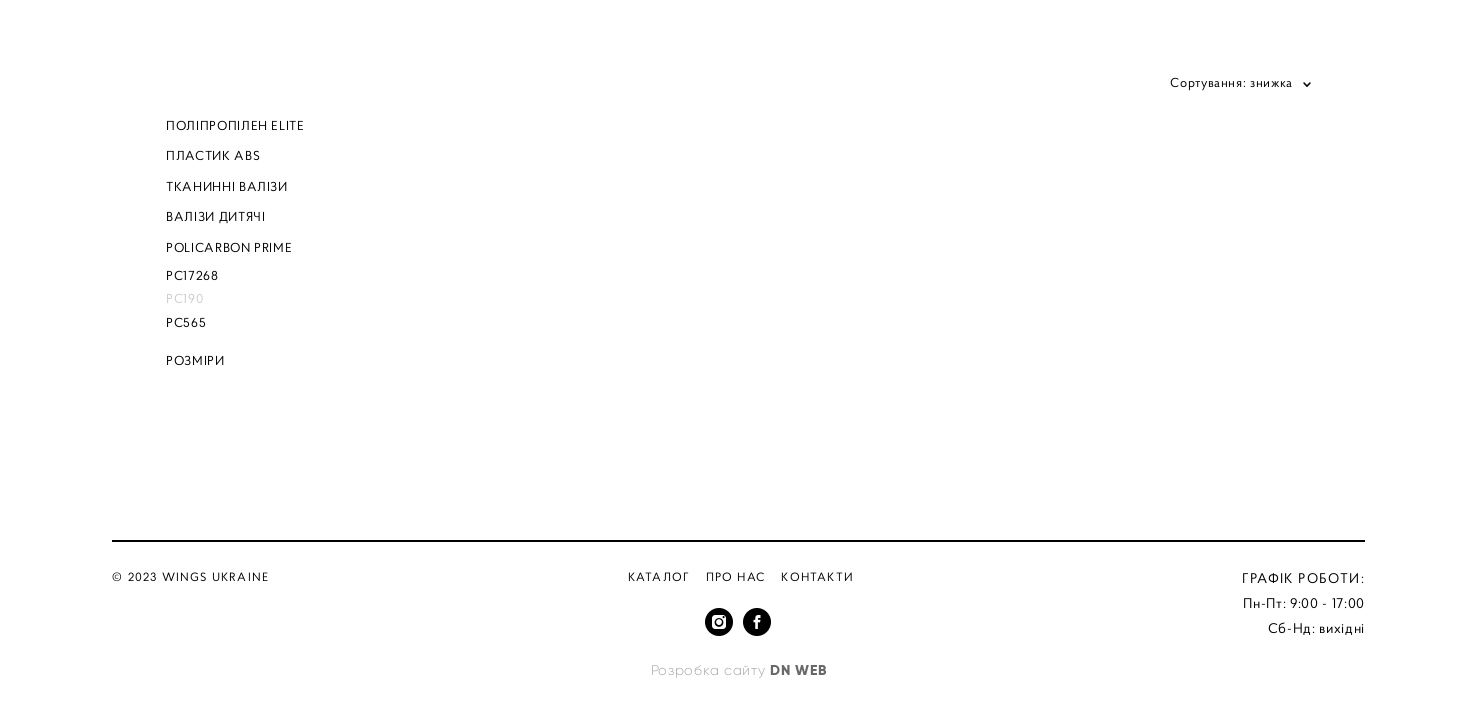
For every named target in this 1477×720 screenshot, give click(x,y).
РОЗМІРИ (195, 360)
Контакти (817, 576)
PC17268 (192, 275)
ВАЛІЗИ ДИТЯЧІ (215, 216)
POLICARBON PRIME (229, 247)
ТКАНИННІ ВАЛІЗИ (227, 186)
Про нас (736, 576)
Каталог (659, 576)
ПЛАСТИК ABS (213, 155)
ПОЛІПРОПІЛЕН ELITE (235, 125)
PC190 (184, 298)
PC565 (186, 322)
